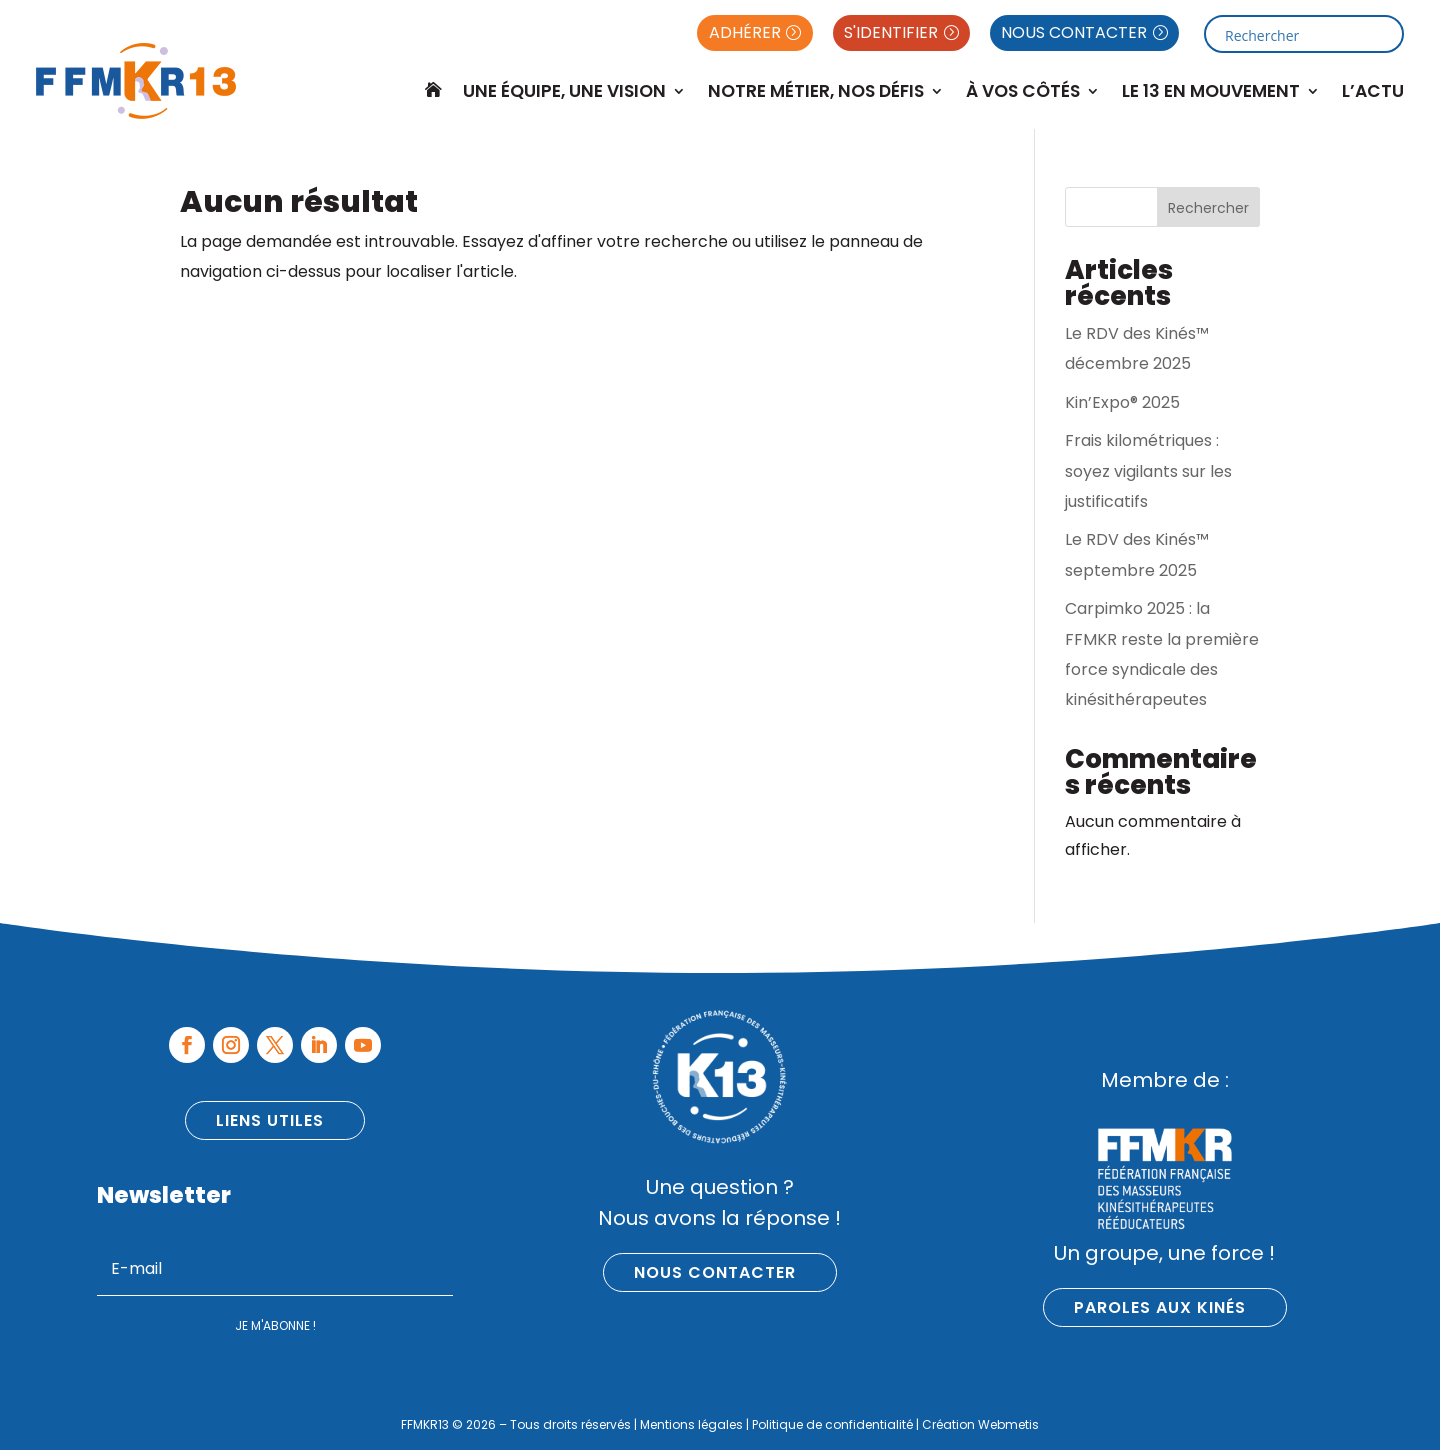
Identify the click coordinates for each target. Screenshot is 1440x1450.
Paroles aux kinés (1160, 1307)
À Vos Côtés (1023, 91)
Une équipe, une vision (564, 91)
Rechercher (1208, 208)
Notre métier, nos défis (816, 91)
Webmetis (1008, 1424)
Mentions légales (691, 1424)
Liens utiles (270, 1120)
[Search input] (1296, 34)
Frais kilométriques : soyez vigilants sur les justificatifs (1148, 471)
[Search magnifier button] (1385, 34)
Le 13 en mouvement (1211, 91)
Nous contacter (715, 1272)
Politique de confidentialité (832, 1424)
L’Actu (1373, 91)
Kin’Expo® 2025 (1122, 402)
